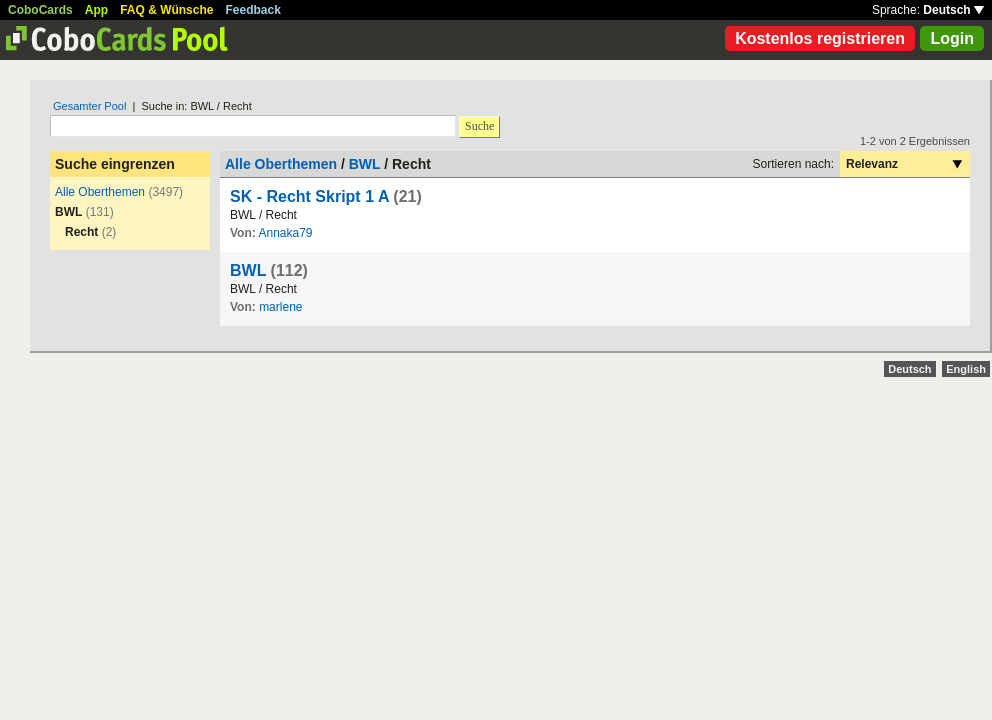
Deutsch (953, 10)
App (96, 10)
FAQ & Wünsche (166, 10)
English (966, 369)
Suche (479, 126)
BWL (365, 164)
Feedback (253, 10)
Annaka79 (285, 233)
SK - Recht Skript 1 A (309, 196)
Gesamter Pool (89, 106)
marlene (280, 307)
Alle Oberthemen (100, 192)
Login (952, 38)
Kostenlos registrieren (820, 38)
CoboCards (40, 10)
